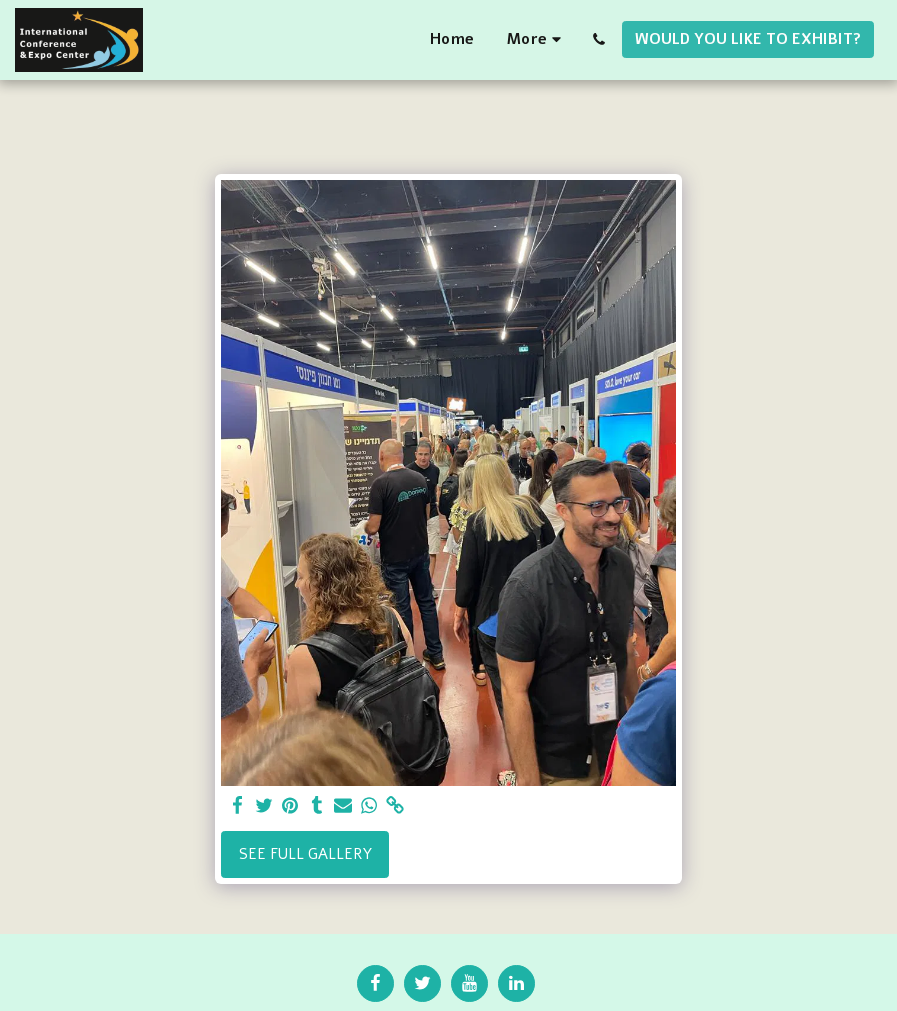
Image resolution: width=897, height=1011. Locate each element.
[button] (598, 39)
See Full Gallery (305, 854)
